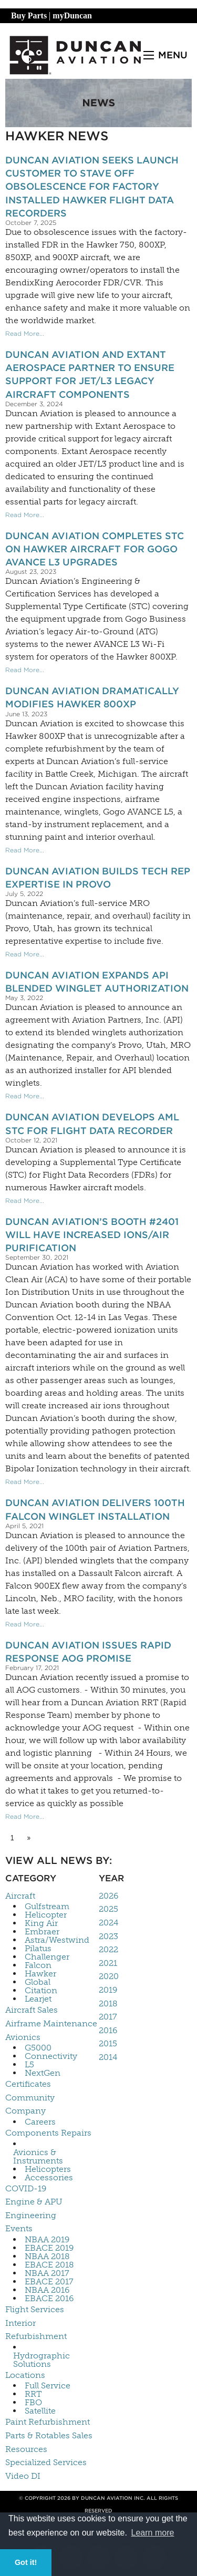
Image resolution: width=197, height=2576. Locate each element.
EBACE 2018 (49, 2265)
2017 (108, 2017)
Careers (40, 2122)
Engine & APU (34, 2202)
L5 (29, 2064)
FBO (33, 2402)
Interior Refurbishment (36, 2330)
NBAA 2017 (47, 2273)
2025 (108, 1909)
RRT (33, 2394)
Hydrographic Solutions (41, 2360)
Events (19, 2228)
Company (25, 2111)
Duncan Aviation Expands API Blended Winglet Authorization (97, 982)
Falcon (38, 1965)
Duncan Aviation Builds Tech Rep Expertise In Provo (97, 877)
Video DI (22, 2476)
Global (37, 1982)
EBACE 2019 (49, 2248)
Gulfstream (47, 1906)
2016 (108, 2030)
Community (30, 2098)
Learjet (38, 1999)
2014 (108, 2057)
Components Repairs (48, 2133)
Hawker (40, 1974)
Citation (41, 1990)
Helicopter (46, 1915)
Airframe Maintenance (51, 2023)
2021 (108, 1963)
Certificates (28, 2084)
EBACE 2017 (49, 2282)
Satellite (40, 2411)
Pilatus (38, 1948)
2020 (109, 1976)
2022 (108, 1949)
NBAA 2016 (47, 2290)
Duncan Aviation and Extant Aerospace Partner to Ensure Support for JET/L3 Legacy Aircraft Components (89, 374)
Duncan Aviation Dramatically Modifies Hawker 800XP (92, 697)
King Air (41, 1923)
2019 (108, 1990)
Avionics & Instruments (38, 2156)
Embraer (42, 1932)
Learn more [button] (152, 2532)
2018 (108, 2003)
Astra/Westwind (57, 1940)
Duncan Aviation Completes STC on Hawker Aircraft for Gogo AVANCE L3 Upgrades (94, 549)
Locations (25, 2375)
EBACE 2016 (49, 2298)
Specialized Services (46, 2462)
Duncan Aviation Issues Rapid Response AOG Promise (88, 1652)
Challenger (47, 1957)
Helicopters (48, 2169)
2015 (108, 2043)
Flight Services (34, 2309)
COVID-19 (25, 2188)
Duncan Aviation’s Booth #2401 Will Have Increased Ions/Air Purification (92, 1234)
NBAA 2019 (47, 2239)
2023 (108, 1936)
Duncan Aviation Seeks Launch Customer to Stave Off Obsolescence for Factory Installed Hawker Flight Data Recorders (92, 186)
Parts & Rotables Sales (48, 2435)
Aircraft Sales (31, 2010)
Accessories (49, 2177)
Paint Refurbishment (47, 2422)
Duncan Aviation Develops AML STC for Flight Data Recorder (92, 1123)
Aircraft (20, 1896)
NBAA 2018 (47, 2256)
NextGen (42, 2073)
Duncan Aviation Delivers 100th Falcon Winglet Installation (95, 1509)
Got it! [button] (26, 2562)
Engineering (30, 2215)
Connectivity (51, 2056)
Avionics (22, 2037)
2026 (108, 1896)
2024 (108, 1923)
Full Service (47, 2386)
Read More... (24, 333)
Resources (26, 2449)
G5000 (38, 2048)
